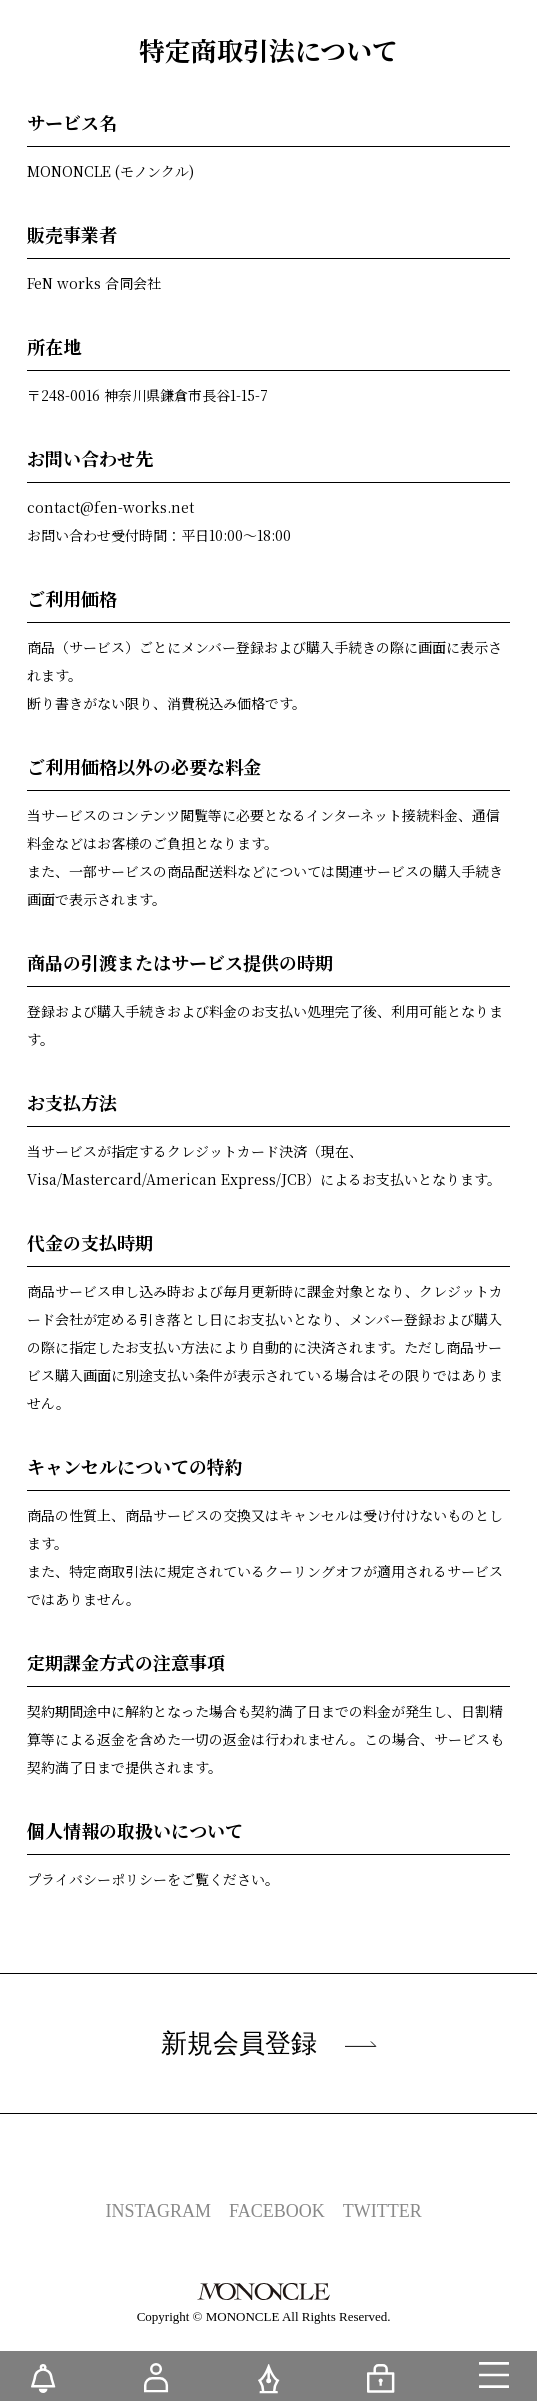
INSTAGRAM (159, 2211)
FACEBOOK (277, 2211)
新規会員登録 (269, 2043)
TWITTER (382, 2211)
